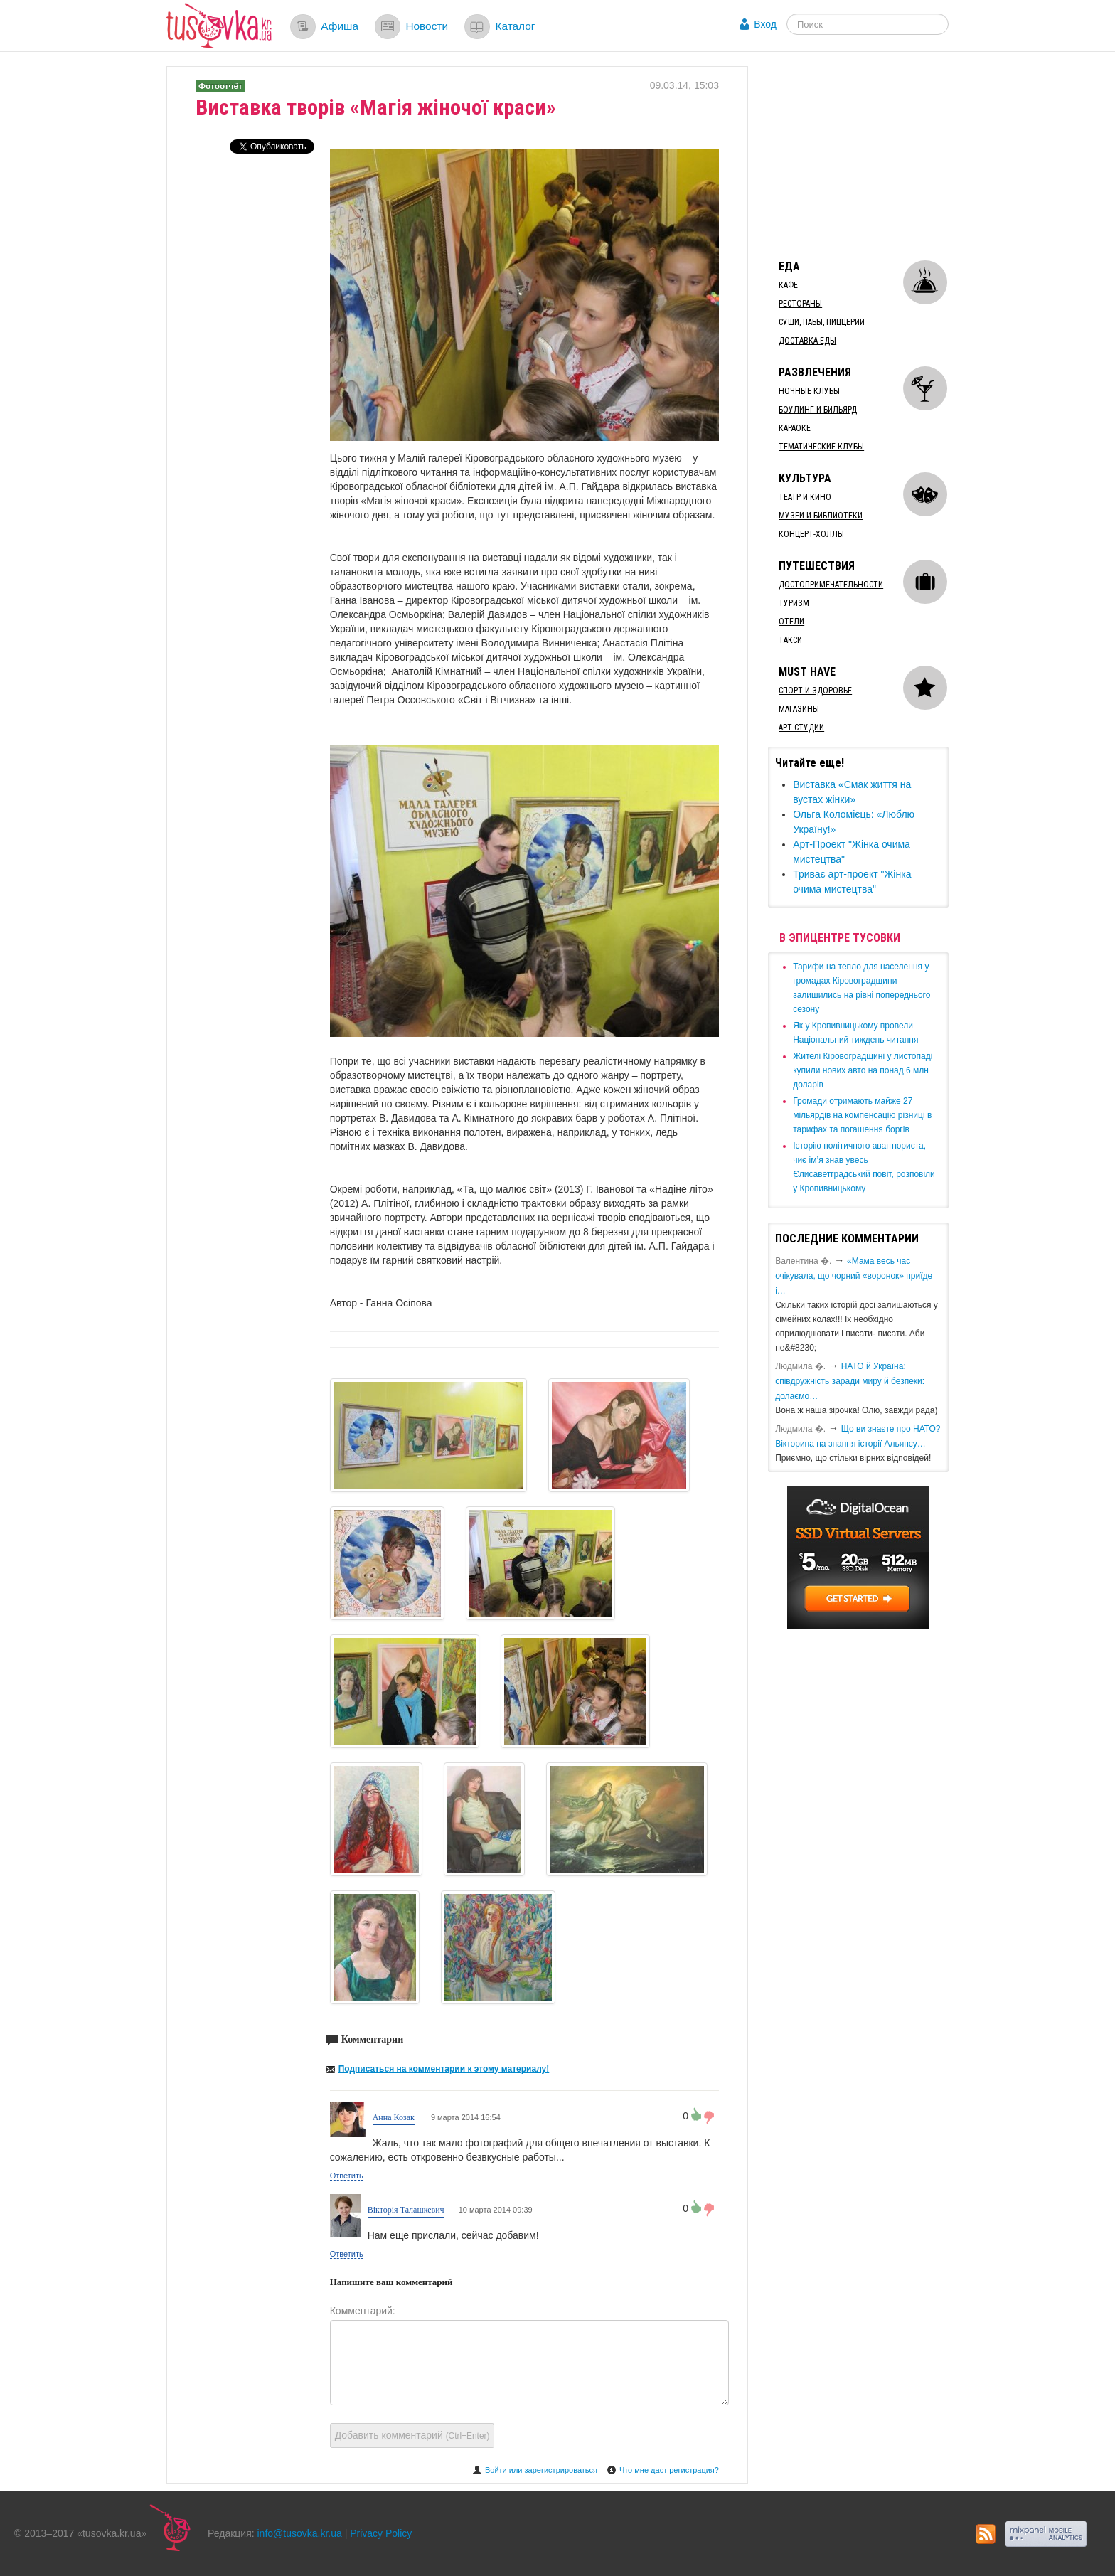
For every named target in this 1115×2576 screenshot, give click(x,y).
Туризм (794, 603)
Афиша (339, 26)
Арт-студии (801, 728)
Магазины (799, 709)
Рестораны (800, 304)
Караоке (795, 428)
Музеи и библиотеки (821, 516)
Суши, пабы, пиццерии (822, 322)
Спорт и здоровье (815, 691)
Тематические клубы (821, 447)
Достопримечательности (831, 585)
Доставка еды (807, 341)
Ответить (346, 2175)
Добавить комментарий (412, 2435)
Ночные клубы (809, 391)
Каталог (515, 26)
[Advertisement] (874, 155)
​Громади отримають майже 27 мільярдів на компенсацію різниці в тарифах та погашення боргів (862, 1115)
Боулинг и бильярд (818, 410)
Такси (790, 640)
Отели (791, 622)
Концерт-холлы (811, 534)
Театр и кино (805, 497)
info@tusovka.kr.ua (299, 2533)
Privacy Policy (381, 2533)
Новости (426, 26)
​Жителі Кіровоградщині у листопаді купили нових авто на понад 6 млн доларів (862, 1070)
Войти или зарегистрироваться (541, 2470)
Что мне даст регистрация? (669, 2470)
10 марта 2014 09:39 (496, 2209)
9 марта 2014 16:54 (465, 2117)
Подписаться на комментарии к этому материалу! (444, 2069)
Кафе (788, 285)
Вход (765, 24)
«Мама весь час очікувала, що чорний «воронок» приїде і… (853, 1276)
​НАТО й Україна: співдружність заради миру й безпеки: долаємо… (849, 1381)
